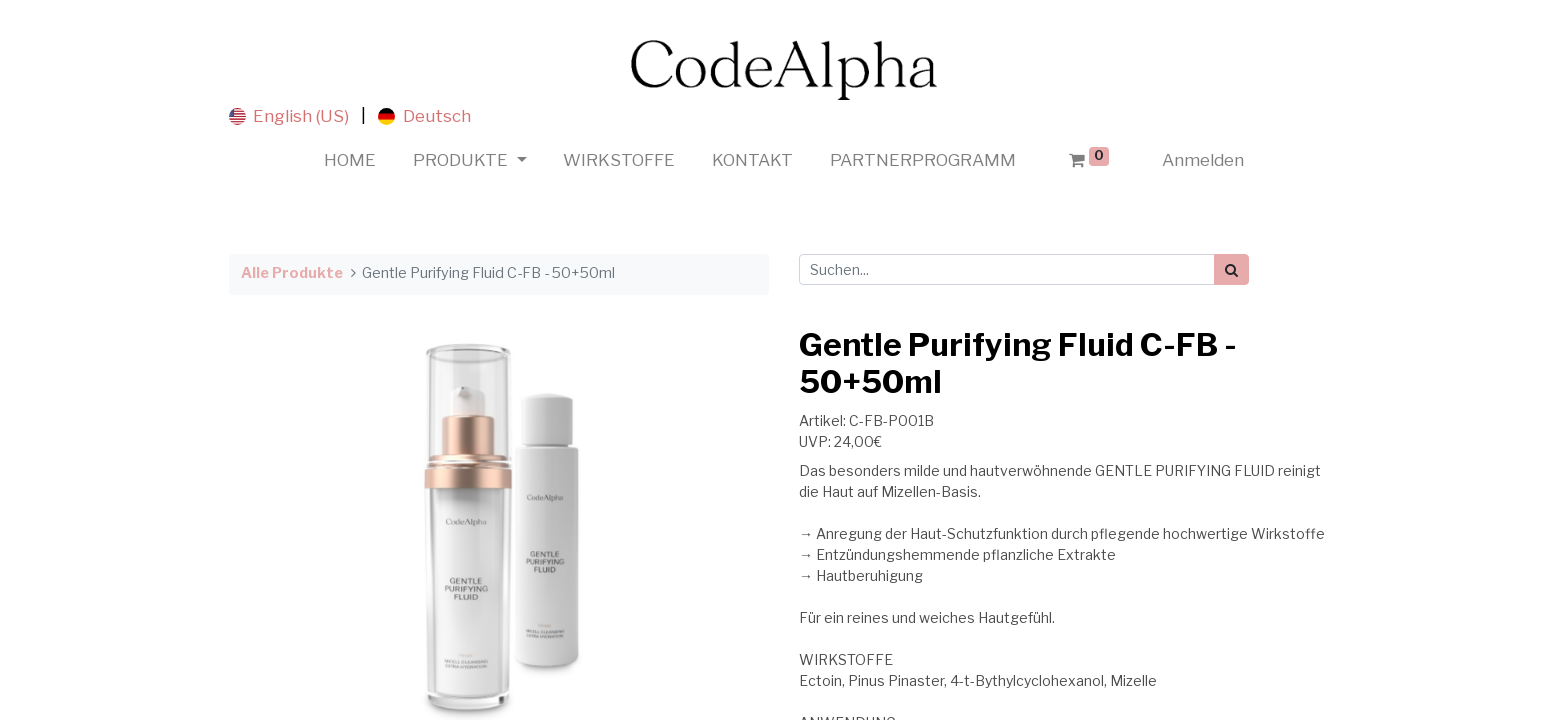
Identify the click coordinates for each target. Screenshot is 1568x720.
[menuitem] (350, 161)
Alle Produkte (292, 273)
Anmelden (1203, 160)
